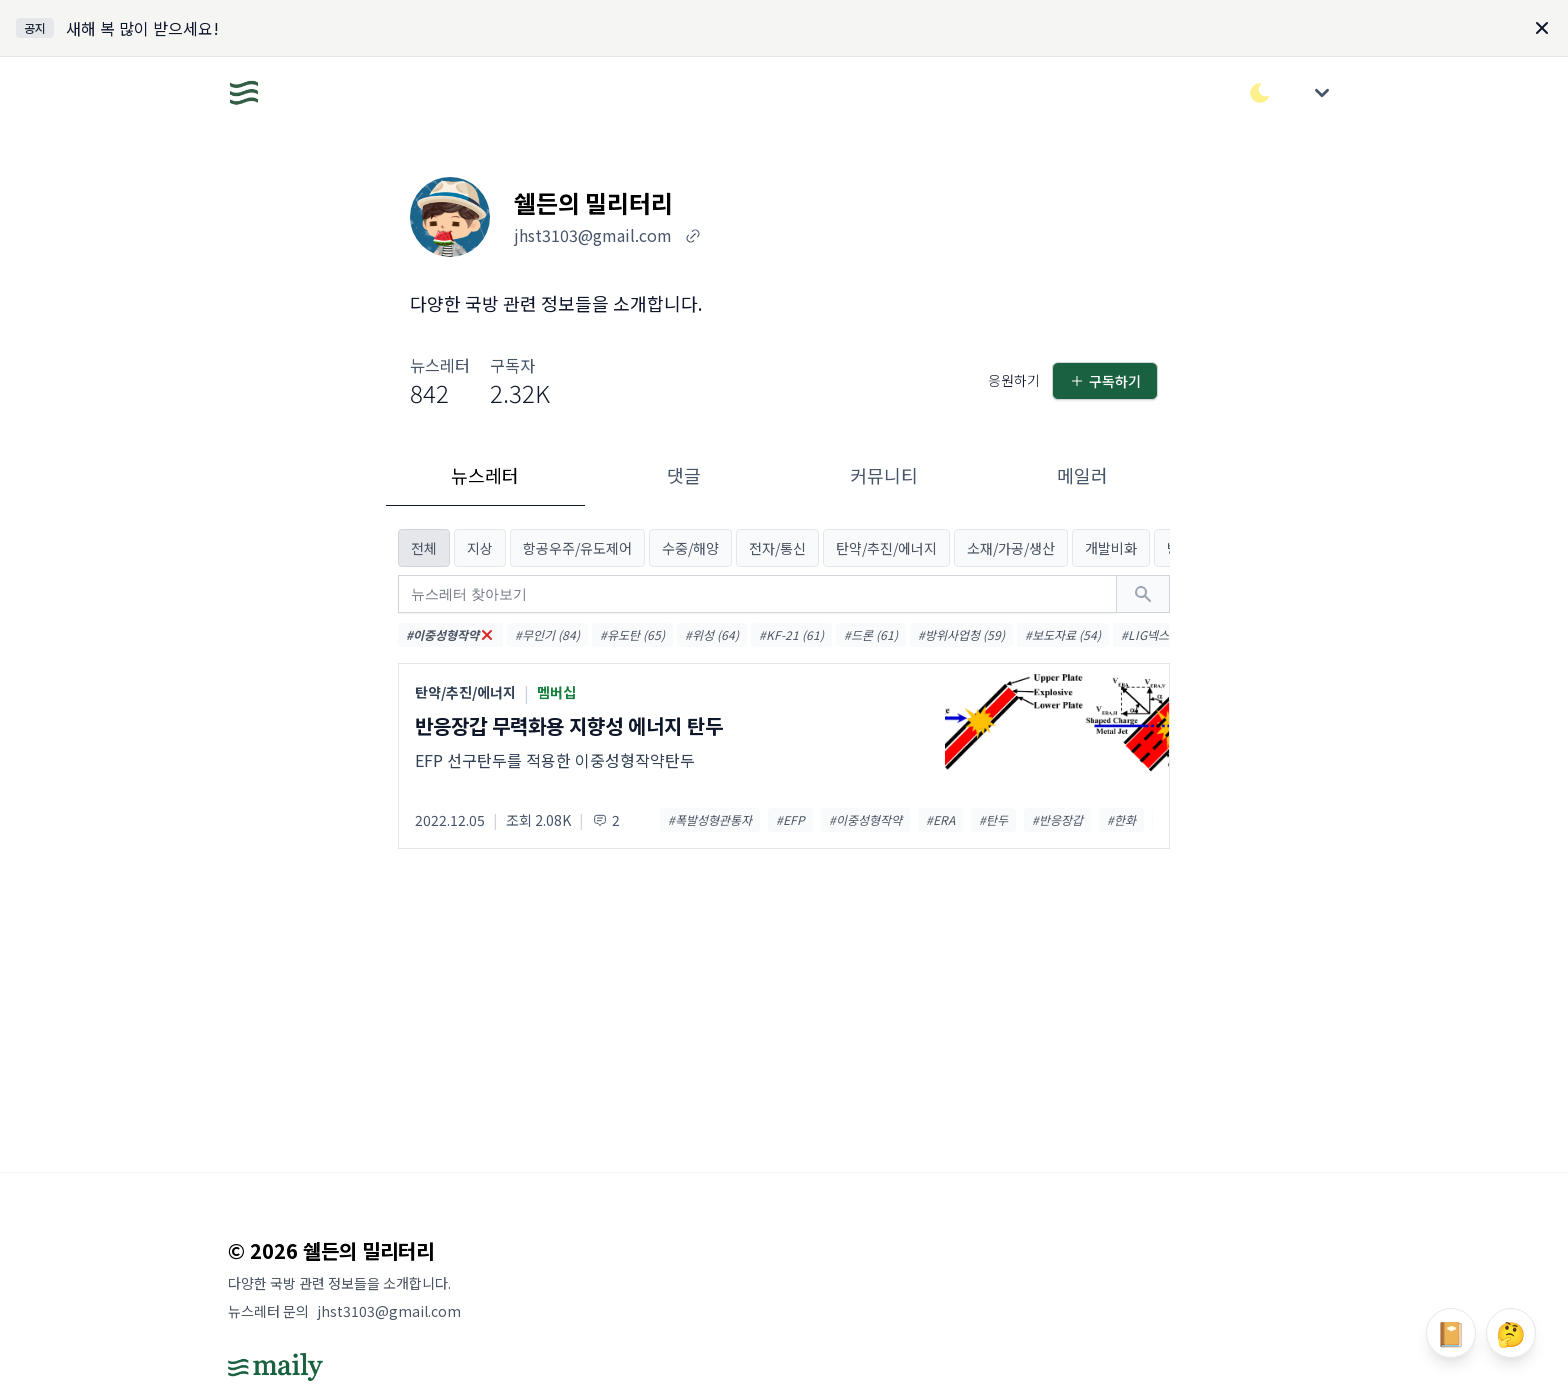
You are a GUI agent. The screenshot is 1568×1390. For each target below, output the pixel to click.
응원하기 (1014, 380)
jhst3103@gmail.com (389, 1311)
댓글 (684, 475)
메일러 (1082, 475)
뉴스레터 (485, 475)
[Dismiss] (1542, 28)
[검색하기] (1143, 594)
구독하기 (1105, 381)
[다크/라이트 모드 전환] (1260, 93)
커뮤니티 (884, 475)
